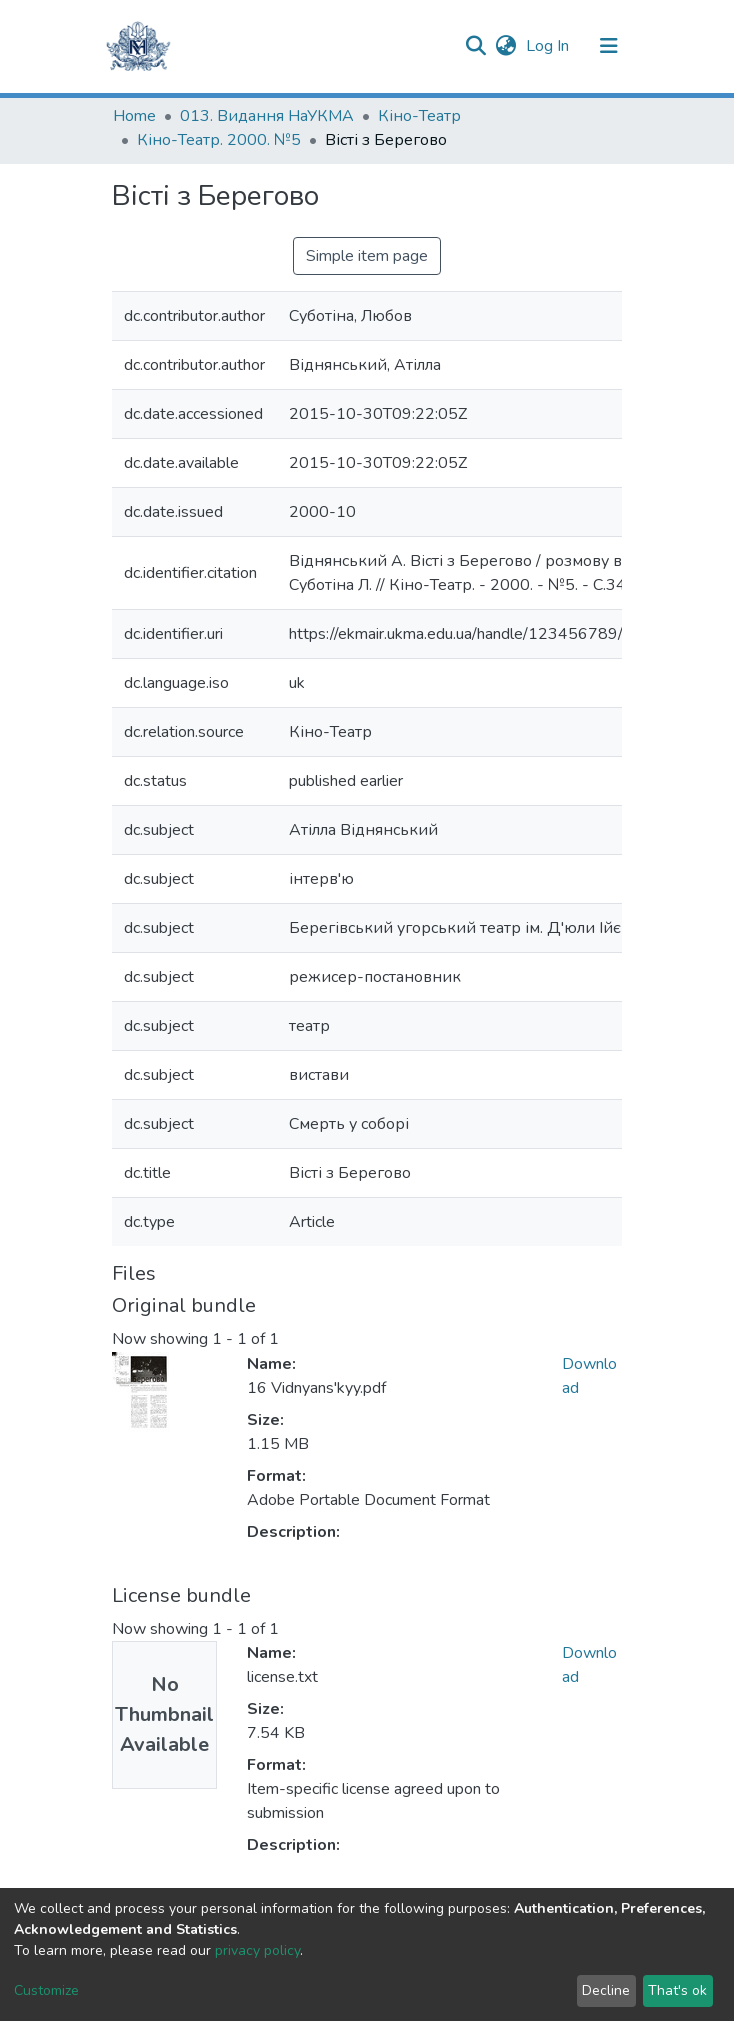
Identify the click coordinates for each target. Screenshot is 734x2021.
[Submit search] (475, 46)
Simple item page (367, 256)
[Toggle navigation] (609, 46)
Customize (46, 1990)
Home (134, 116)
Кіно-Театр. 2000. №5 (219, 140)
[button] (505, 46)
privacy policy (257, 1950)
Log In (549, 46)
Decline (606, 1990)
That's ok (677, 1990)
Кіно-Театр (419, 116)
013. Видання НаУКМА (267, 116)
